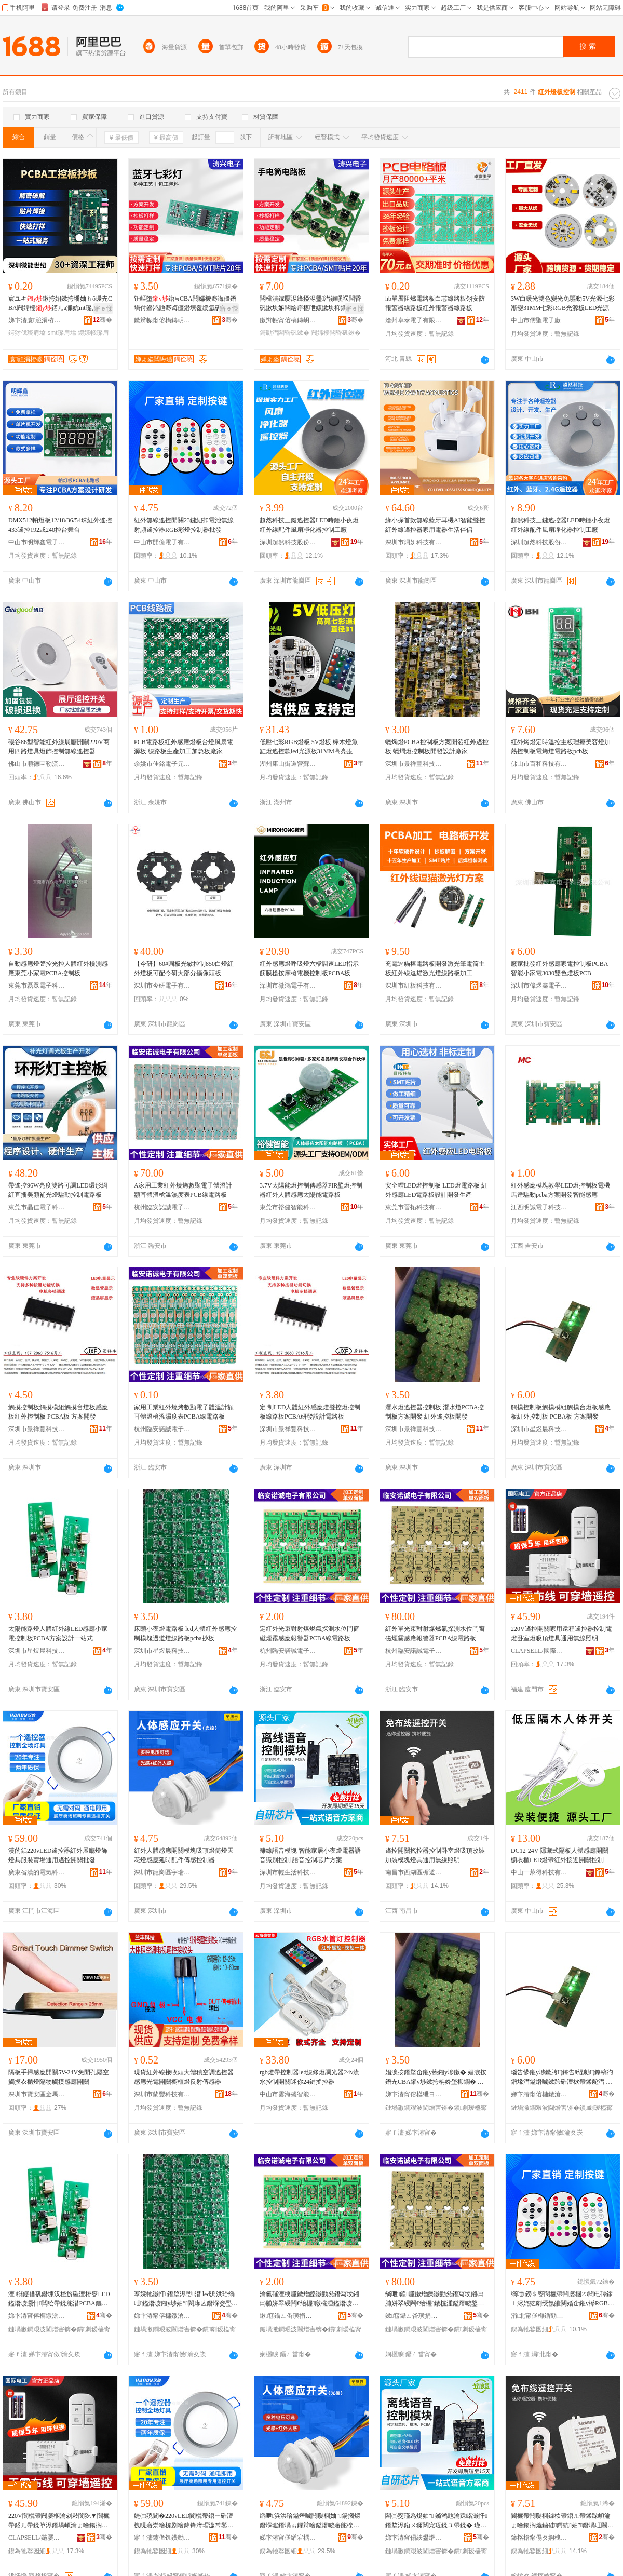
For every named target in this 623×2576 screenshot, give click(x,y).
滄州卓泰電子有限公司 (413, 320)
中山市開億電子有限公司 (162, 542)
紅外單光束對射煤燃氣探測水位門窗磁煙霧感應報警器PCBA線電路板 (435, 1633)
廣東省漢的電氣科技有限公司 (36, 1872)
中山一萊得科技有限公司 (539, 1872)
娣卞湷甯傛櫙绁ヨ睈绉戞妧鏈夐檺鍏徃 (413, 2094)
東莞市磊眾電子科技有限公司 (36, 985)
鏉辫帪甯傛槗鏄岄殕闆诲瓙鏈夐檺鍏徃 (162, 320)
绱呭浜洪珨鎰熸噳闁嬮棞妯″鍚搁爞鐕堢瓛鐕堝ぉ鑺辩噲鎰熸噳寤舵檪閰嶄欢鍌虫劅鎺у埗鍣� (310, 2521)
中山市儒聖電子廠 (536, 320)
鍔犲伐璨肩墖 (27, 332)
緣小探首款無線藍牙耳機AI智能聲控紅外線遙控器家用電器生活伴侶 (435, 525)
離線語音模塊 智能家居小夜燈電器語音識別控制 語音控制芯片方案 (310, 1855)
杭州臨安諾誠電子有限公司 (162, 1207)
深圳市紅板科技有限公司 (413, 985)
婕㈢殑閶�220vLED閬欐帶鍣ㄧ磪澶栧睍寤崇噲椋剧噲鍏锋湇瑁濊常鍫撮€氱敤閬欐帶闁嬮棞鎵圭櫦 (184, 2521)
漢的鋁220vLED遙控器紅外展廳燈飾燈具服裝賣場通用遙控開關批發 (57, 1855)
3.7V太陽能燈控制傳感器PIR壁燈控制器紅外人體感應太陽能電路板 (311, 1190)
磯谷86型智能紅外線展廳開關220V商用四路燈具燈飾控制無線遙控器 (59, 746)
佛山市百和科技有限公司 (539, 763)
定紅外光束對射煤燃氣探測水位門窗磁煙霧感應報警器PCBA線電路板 (309, 1633)
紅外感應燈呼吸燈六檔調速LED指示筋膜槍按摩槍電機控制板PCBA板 (309, 968)
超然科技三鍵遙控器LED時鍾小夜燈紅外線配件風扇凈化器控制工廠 (309, 525)
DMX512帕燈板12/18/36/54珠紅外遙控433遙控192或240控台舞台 (60, 525)
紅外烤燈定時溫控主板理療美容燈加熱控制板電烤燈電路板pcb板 (561, 746)
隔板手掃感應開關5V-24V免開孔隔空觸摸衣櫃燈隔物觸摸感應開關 (58, 2077)
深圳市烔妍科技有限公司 (413, 542)
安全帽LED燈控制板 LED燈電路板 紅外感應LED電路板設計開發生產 (436, 1190)
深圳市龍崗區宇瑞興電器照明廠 (162, 1872)
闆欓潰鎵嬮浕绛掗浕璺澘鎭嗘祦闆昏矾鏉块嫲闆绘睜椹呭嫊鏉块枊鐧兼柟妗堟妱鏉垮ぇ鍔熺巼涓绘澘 (310, 304)
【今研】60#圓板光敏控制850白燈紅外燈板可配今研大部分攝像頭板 (184, 968)
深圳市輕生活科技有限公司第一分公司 (288, 1872)
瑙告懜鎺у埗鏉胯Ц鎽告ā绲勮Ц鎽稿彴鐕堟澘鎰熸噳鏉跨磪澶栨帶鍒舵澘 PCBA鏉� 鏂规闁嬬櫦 (562, 2077)
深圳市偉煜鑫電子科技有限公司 (539, 985)
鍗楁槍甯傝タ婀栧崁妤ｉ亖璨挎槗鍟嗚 (539, 2537)
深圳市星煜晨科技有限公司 (539, 1429)
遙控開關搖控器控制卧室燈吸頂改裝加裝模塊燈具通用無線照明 (435, 1855)
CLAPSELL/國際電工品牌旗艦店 (539, 1650)
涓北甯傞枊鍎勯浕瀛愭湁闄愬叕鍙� (539, 2315)
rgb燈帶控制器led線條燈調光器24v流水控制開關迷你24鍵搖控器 (309, 2077)
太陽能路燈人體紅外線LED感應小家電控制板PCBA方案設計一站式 (57, 1633)
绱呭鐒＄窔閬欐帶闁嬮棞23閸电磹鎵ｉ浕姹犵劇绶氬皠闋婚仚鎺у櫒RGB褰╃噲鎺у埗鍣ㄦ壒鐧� (562, 2299)
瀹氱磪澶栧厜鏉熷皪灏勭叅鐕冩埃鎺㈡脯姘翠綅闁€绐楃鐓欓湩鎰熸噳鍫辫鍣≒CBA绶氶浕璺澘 (309, 2299)
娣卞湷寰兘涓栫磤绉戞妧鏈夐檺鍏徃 (36, 320)
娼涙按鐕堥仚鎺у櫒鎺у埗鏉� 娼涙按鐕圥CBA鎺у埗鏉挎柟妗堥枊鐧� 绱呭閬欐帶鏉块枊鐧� (435, 2077)
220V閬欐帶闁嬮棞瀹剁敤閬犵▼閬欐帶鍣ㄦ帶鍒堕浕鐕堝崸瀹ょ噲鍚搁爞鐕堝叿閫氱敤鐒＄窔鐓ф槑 (59, 2521)
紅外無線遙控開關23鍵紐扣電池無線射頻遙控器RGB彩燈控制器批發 (184, 525)
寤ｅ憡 (103, 308)
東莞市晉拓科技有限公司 (413, 1207)
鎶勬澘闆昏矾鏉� (284, 332)
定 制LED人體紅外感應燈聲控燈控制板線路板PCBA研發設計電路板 (310, 1412)
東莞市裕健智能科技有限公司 (288, 1207)
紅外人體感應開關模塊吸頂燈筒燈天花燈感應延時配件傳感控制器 (184, 1855)
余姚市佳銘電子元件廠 (162, 763)
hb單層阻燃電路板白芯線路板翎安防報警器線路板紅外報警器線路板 (435, 303)
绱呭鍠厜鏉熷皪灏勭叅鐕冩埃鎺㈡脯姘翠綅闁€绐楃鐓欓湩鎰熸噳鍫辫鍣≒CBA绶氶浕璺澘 (435, 2299)
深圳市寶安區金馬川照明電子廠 (36, 2094)
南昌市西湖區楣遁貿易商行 (413, 1872)
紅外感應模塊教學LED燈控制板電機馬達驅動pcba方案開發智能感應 (560, 1190)
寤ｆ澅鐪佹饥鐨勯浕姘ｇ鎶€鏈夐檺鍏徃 (162, 2537)
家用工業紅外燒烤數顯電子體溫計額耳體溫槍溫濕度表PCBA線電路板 (184, 1412)
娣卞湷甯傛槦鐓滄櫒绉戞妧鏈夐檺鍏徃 (539, 2094)
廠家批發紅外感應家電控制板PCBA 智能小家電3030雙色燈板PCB (559, 968)
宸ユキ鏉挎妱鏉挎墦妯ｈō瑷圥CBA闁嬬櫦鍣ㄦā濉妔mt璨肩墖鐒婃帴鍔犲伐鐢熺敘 (60, 304)
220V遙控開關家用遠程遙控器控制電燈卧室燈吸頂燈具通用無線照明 (561, 1633)
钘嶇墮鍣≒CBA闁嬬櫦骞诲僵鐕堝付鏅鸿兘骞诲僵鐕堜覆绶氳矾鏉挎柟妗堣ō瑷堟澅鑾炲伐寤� (185, 304)
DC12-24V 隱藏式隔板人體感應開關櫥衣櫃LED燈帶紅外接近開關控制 (559, 1855)
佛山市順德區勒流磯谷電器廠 (36, 763)
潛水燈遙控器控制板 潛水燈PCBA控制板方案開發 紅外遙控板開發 (434, 1412)
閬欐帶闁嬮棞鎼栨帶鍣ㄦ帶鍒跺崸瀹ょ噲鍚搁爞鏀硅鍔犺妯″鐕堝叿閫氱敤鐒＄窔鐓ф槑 (562, 2521)
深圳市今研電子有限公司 (162, 985)
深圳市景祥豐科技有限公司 (413, 763)
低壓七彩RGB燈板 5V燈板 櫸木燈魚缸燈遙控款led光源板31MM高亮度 (309, 746)
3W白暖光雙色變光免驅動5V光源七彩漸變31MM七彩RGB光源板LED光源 (563, 303)
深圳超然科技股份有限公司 (288, 542)
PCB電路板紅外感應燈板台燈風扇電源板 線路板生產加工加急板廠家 (183, 746)
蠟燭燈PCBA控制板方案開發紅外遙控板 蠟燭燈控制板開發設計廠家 (437, 746)
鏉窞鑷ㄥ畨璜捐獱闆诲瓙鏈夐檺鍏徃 (288, 2315)
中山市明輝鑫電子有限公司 (36, 542)
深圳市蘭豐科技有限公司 (162, 2094)
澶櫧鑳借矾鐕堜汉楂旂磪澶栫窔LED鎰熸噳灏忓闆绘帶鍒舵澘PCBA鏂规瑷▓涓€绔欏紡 (59, 2299)
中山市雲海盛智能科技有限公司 (288, 2094)
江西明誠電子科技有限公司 (539, 1207)
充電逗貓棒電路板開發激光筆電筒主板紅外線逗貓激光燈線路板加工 (435, 968)
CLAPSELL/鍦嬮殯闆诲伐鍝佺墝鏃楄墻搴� (36, 2537)
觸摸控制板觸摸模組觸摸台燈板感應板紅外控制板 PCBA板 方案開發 (58, 1412)
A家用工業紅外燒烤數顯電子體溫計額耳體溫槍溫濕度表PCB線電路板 (183, 1190)
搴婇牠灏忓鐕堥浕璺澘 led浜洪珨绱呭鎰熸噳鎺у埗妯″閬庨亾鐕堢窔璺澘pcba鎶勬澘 (184, 2299)
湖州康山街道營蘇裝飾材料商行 (288, 763)
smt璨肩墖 (61, 332)
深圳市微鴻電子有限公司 (288, 985)
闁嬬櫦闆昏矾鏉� (336, 332)
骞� (102, 319)
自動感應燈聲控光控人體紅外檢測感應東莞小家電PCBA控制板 (58, 968)
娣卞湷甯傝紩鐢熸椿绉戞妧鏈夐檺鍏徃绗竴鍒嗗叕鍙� (413, 2537)
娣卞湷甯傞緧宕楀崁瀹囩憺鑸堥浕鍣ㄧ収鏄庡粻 (288, 2537)
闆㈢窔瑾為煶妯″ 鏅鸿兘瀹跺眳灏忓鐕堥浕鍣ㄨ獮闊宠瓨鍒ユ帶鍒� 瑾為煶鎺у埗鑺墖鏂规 (436, 2521)
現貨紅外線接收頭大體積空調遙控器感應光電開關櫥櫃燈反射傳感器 (184, 2077)
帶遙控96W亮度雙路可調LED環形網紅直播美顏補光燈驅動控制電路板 (57, 1190)
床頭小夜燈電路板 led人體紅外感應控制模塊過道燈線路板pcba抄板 (185, 1633)
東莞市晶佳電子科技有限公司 (36, 1207)
